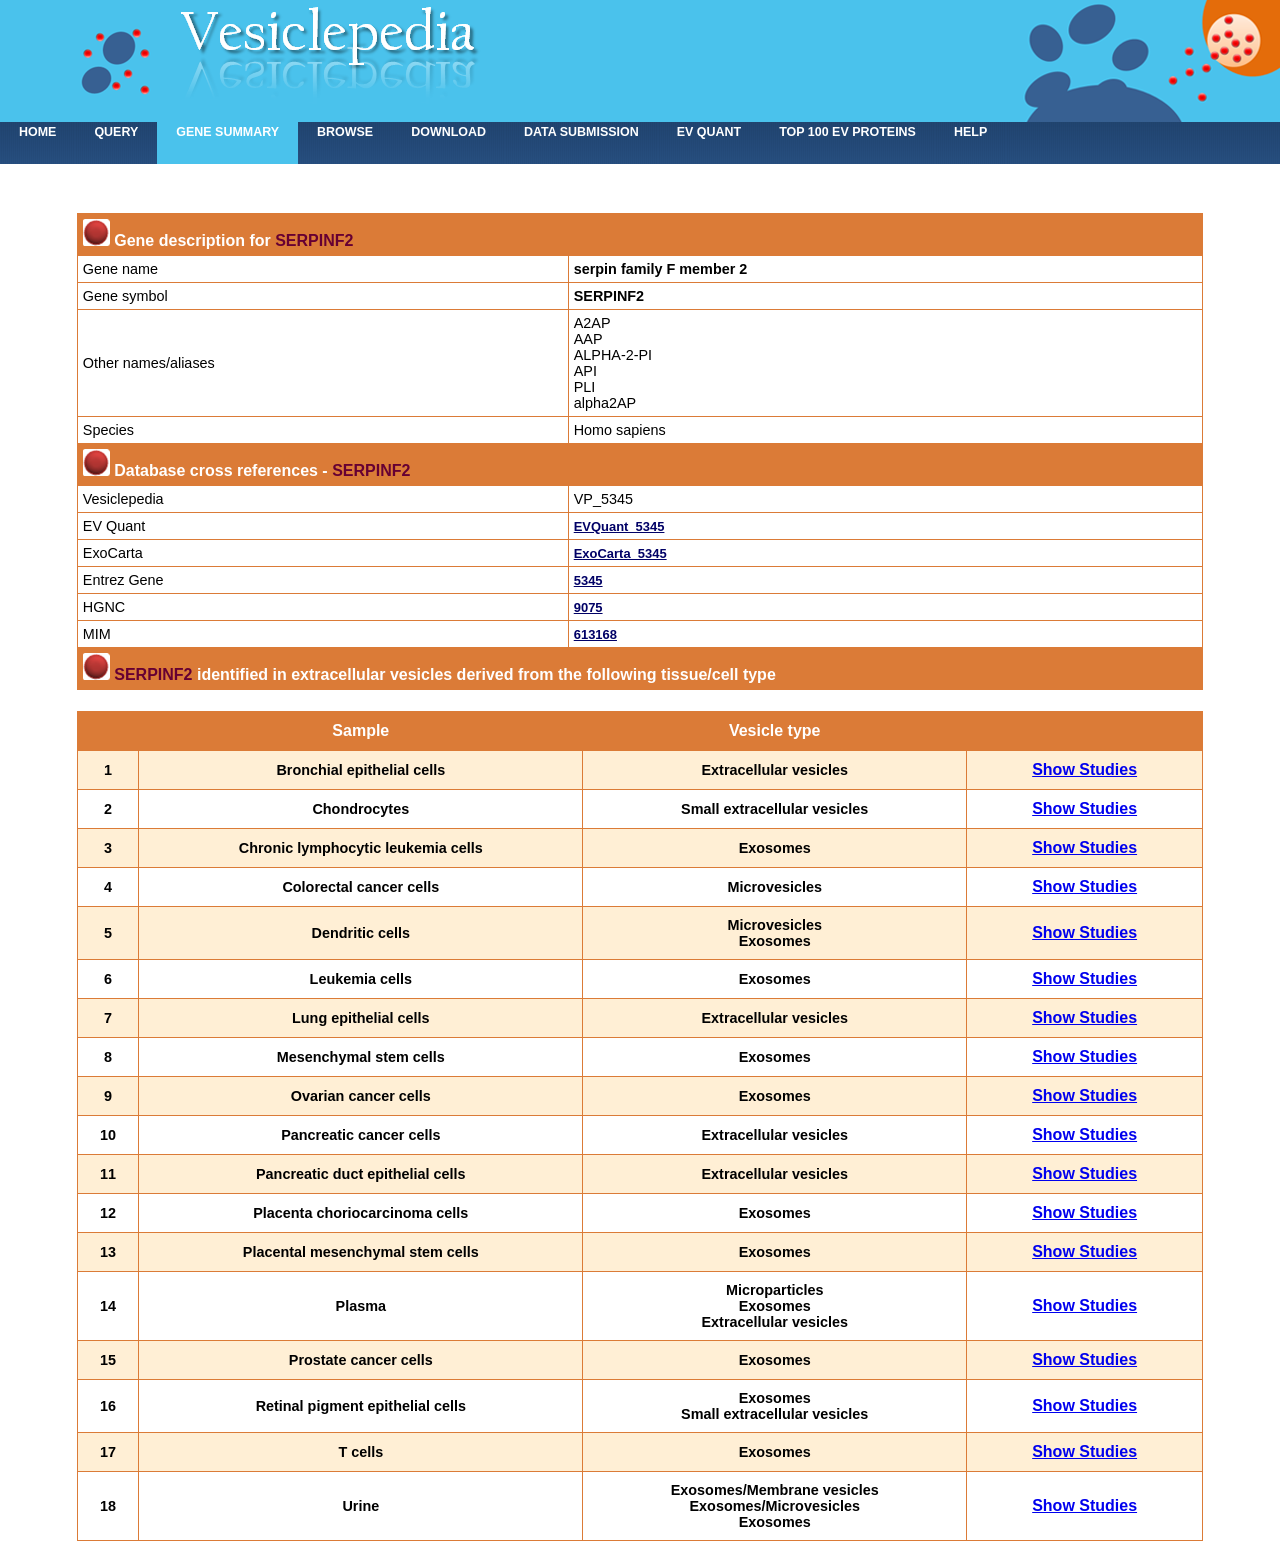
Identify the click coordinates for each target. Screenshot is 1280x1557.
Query (116, 132)
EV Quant (709, 132)
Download (448, 132)
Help (970, 132)
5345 (588, 580)
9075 (588, 607)
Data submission (581, 132)
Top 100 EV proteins (847, 132)
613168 (595, 634)
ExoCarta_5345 (620, 553)
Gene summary (227, 132)
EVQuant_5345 (619, 526)
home (37, 132)
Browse (345, 132)
